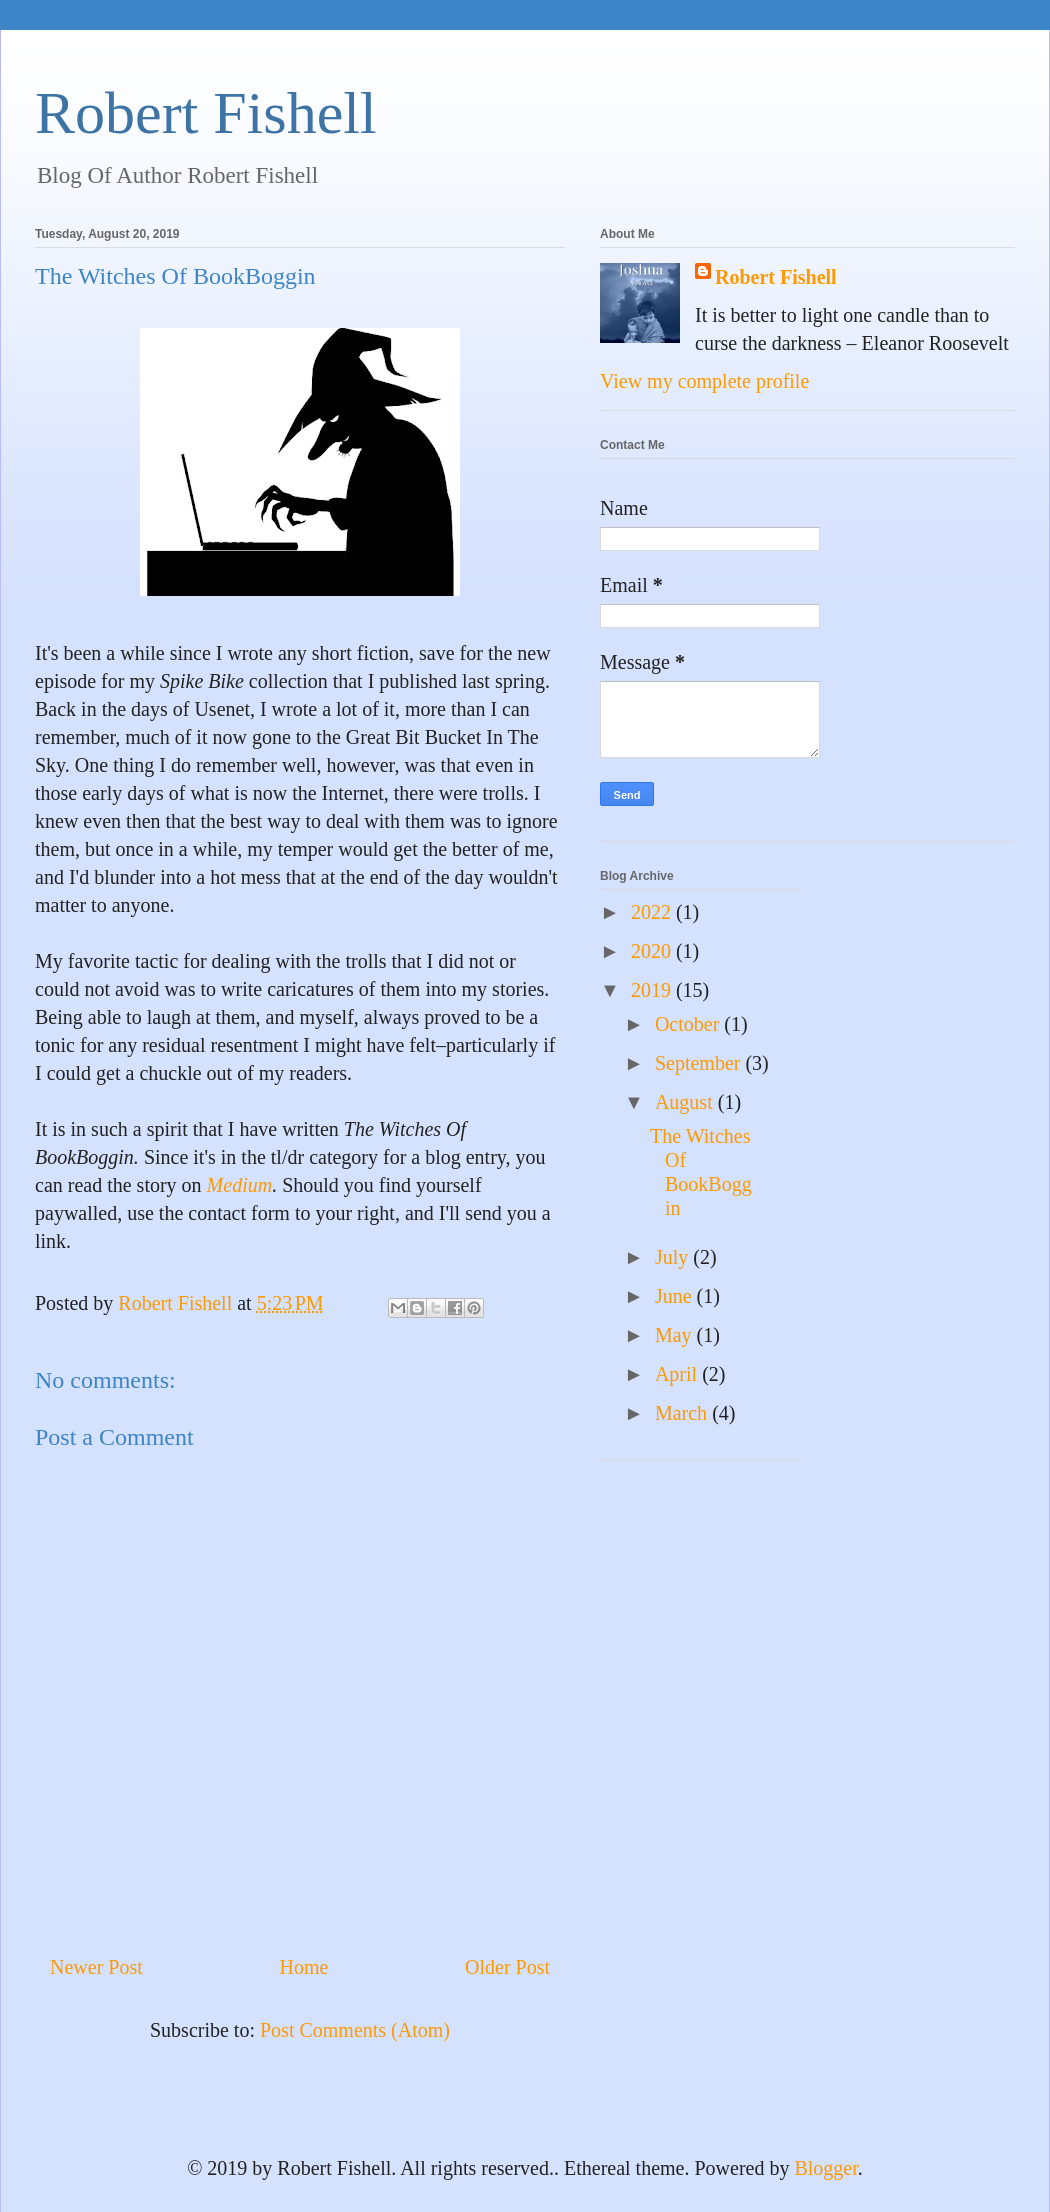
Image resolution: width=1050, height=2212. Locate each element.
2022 (653, 912)
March (683, 1413)
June (676, 1296)
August (686, 1102)
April (678, 1374)
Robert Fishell (206, 113)
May (676, 1335)
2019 (653, 990)
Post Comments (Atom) (355, 2030)
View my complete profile (704, 381)
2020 (653, 951)
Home (303, 1967)
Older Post (507, 1967)
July (674, 1257)
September (700, 1063)
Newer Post (96, 1967)
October (689, 1024)
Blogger (825, 2168)
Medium (240, 1185)
